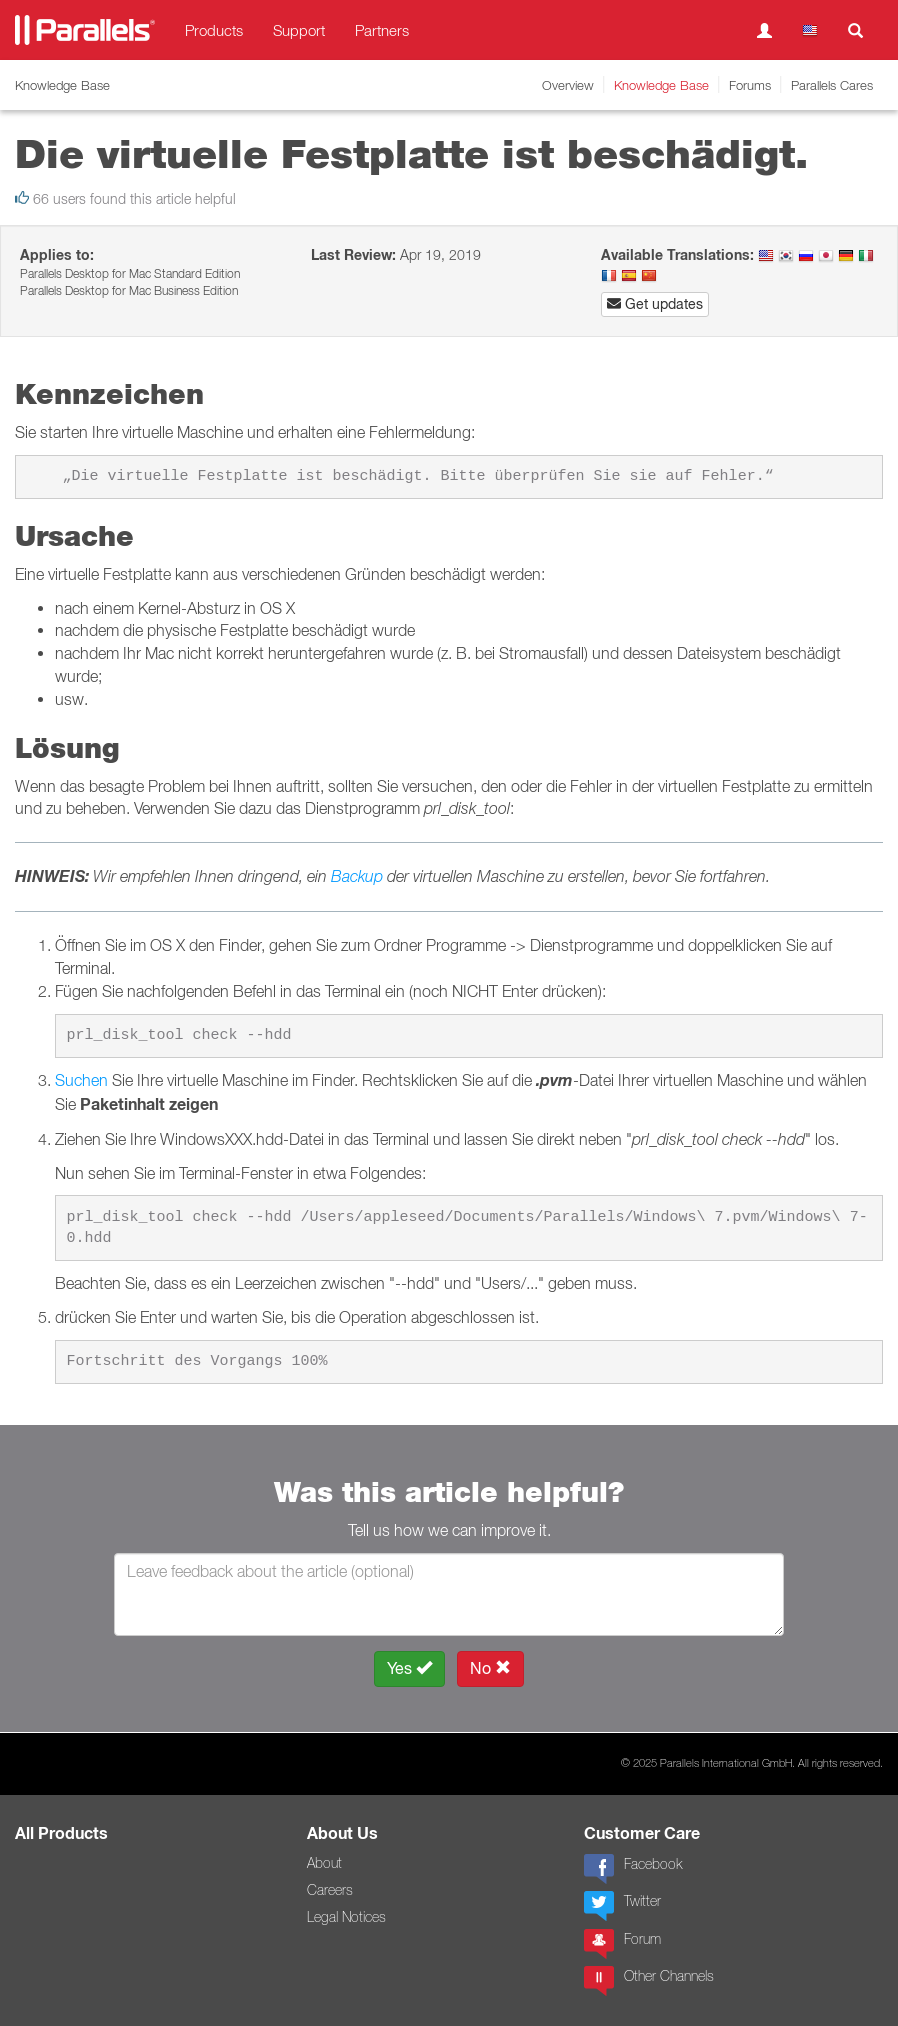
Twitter (622, 1906)
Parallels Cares (832, 85)
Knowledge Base (661, 85)
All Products (61, 1833)
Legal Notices (346, 1917)
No (490, 1668)
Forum (622, 1944)
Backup (357, 876)
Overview (568, 85)
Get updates (655, 304)
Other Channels (649, 1981)
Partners (382, 30)
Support (299, 30)
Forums (750, 85)
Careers (330, 1890)
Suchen (81, 1080)
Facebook (633, 1869)
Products (214, 30)
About (324, 1863)
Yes (409, 1668)
